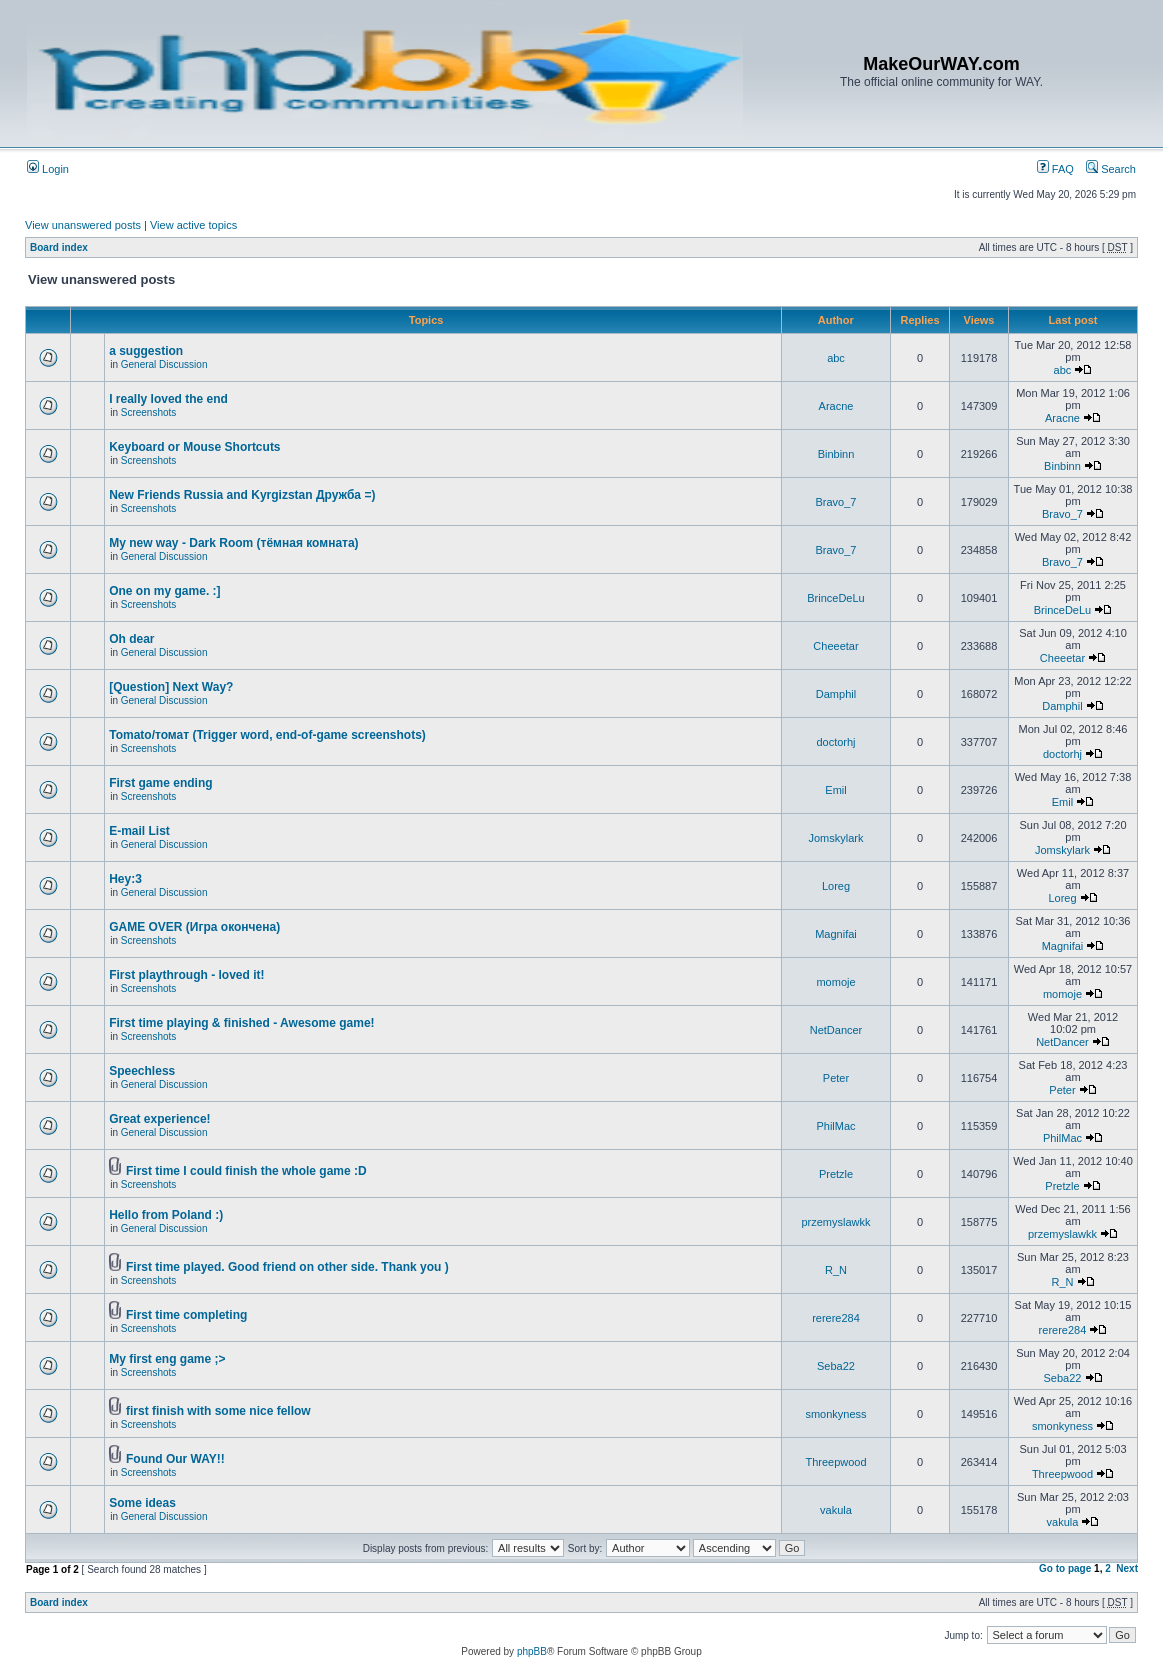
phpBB (532, 1651)
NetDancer (836, 1030)
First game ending (160, 783)
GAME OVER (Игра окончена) (194, 927)
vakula (836, 1510)
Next (1127, 1568)
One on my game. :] (164, 591)
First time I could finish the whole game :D (246, 1171)
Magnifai (836, 934)
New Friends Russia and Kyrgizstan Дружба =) (242, 495)
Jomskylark (835, 838)
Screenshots (149, 412)
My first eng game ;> (167, 1359)
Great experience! (159, 1119)
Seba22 (836, 1366)
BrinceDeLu (835, 598)
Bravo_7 (836, 502)
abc (836, 358)
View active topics (193, 225)
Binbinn (836, 454)
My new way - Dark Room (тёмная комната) (233, 543)
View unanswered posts (83, 225)
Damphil (836, 694)
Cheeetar (835, 646)
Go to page (1065, 1568)
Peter (836, 1078)
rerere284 (836, 1318)
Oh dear (131, 639)
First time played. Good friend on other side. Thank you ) (287, 1267)
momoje (835, 982)
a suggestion (146, 351)
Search (1111, 169)
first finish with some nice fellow (218, 1411)
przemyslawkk (835, 1222)
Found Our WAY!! (175, 1459)
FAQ (1055, 169)
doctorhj (835, 742)
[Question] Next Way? (171, 687)
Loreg (836, 886)
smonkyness (835, 1414)
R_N (836, 1270)
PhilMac (835, 1126)
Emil (835, 790)
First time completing (186, 1315)
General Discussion (164, 364)
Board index (59, 247)
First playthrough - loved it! (186, 975)
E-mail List (139, 831)
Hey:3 (125, 879)
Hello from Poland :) (166, 1215)
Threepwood (835, 1462)
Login (48, 169)
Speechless (142, 1071)
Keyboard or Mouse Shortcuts (194, 447)
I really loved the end (168, 399)
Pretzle (836, 1174)
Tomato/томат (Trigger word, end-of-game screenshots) (267, 735)
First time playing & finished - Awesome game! (241, 1023)
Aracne (836, 406)
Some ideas (142, 1503)
